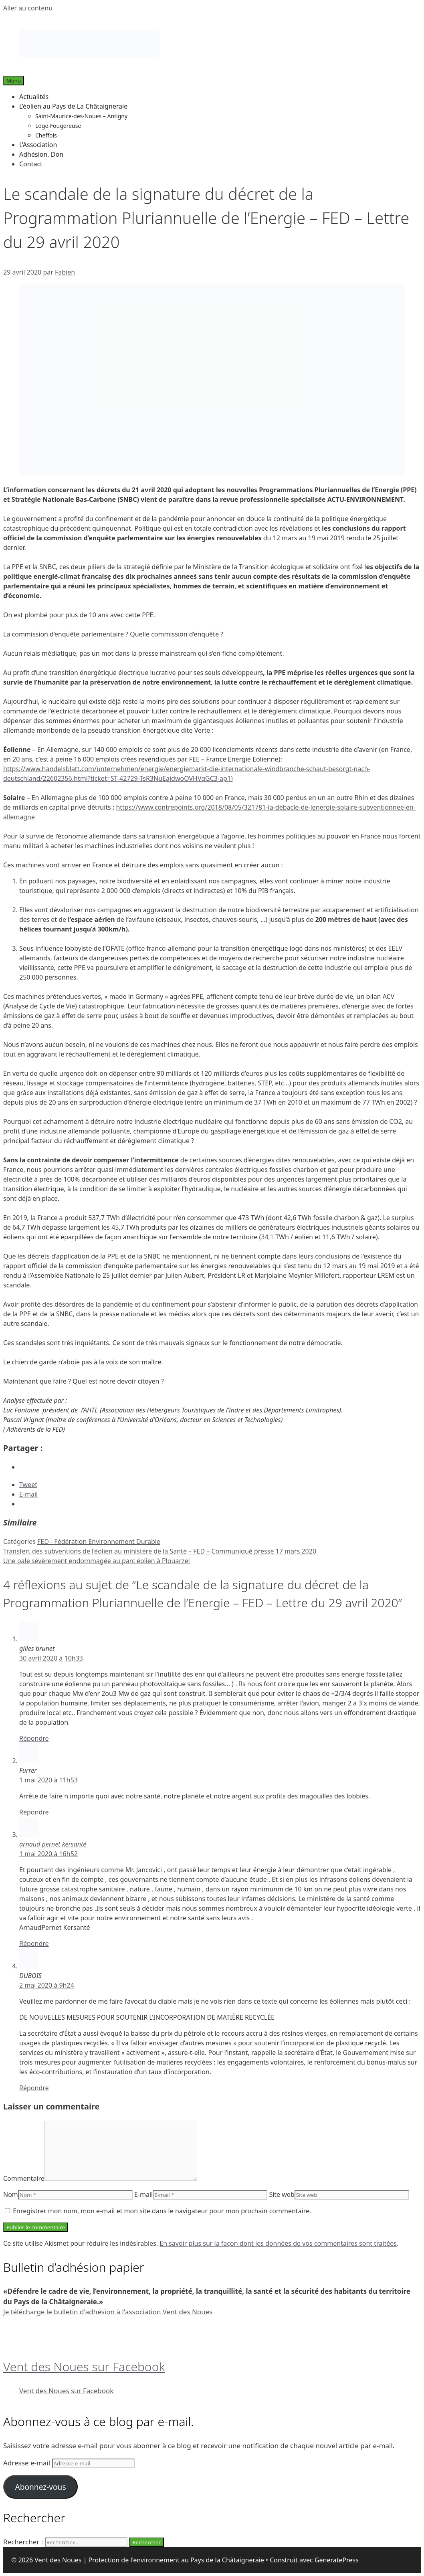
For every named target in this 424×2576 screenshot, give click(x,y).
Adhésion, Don (41, 154)
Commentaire (23, 2178)
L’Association (38, 144)
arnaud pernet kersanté (52, 1844)
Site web (281, 2194)
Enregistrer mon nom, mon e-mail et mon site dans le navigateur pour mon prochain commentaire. (162, 2210)
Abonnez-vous (40, 2487)
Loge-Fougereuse (58, 125)
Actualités (33, 96)
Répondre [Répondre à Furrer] (34, 1812)
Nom (10, 2194)
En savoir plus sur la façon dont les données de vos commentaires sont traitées (278, 2243)
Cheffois (46, 135)
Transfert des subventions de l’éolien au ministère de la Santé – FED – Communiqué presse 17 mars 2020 (159, 1551)
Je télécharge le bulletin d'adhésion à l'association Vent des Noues (107, 2311)
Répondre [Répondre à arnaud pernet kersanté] (34, 1943)
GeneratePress (337, 2560)
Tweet (28, 1484)
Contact (30, 164)
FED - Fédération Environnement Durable (98, 1541)
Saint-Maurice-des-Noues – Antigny (81, 116)
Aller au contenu (27, 8)
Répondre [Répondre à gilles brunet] (34, 1738)
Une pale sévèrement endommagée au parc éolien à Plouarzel (96, 1560)
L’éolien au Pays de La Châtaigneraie (73, 106)
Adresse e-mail (27, 2462)
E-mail (143, 2194)
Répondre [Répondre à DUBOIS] (34, 2087)
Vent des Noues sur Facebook (84, 2366)
